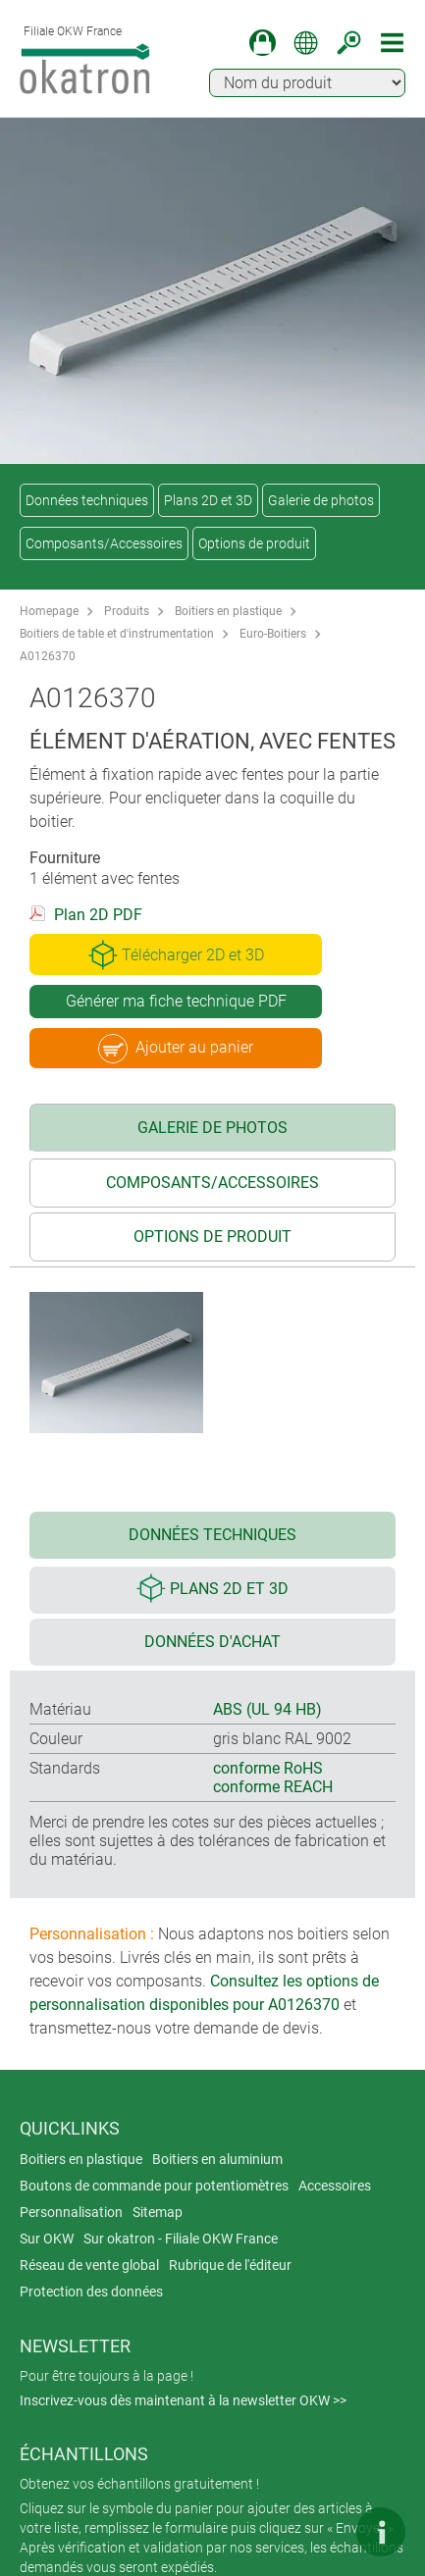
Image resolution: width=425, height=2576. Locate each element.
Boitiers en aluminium (217, 2159)
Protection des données (91, 2291)
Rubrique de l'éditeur (230, 2265)
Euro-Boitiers (272, 634)
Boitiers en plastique (228, 611)
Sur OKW (47, 2238)
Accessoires (334, 2185)
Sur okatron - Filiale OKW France (180, 2238)
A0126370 (48, 656)
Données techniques (87, 500)
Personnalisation (71, 2212)
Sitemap (158, 2212)
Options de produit (254, 543)
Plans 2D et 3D (208, 500)
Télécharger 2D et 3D (176, 954)
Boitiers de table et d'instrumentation (117, 634)
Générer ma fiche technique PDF (176, 1001)
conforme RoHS (268, 1768)
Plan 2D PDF (98, 914)
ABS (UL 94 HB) (267, 1709)
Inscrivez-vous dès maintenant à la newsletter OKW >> (183, 2400)
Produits (126, 611)
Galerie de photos (321, 500)
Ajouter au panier (175, 1048)
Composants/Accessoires (104, 543)
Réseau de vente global (89, 2265)
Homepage (49, 611)
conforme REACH (273, 1786)
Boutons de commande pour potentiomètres (154, 2185)
